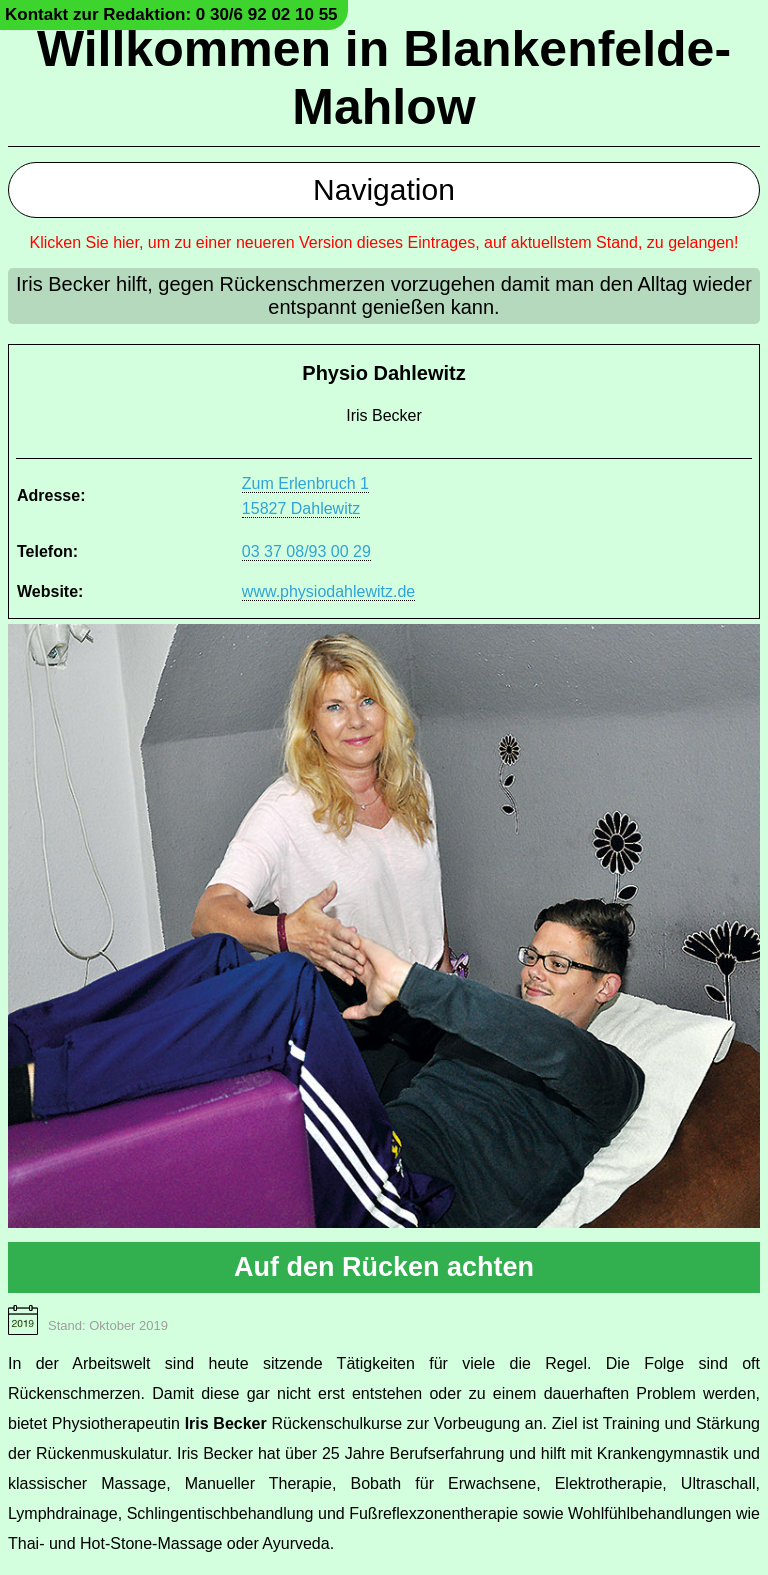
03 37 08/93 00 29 (306, 551)
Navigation (384, 189)
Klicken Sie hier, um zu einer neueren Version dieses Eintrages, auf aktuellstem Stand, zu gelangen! (384, 242)
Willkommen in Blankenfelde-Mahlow (384, 78)
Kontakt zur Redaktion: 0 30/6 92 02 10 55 (171, 14)
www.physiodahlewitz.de (328, 591)
